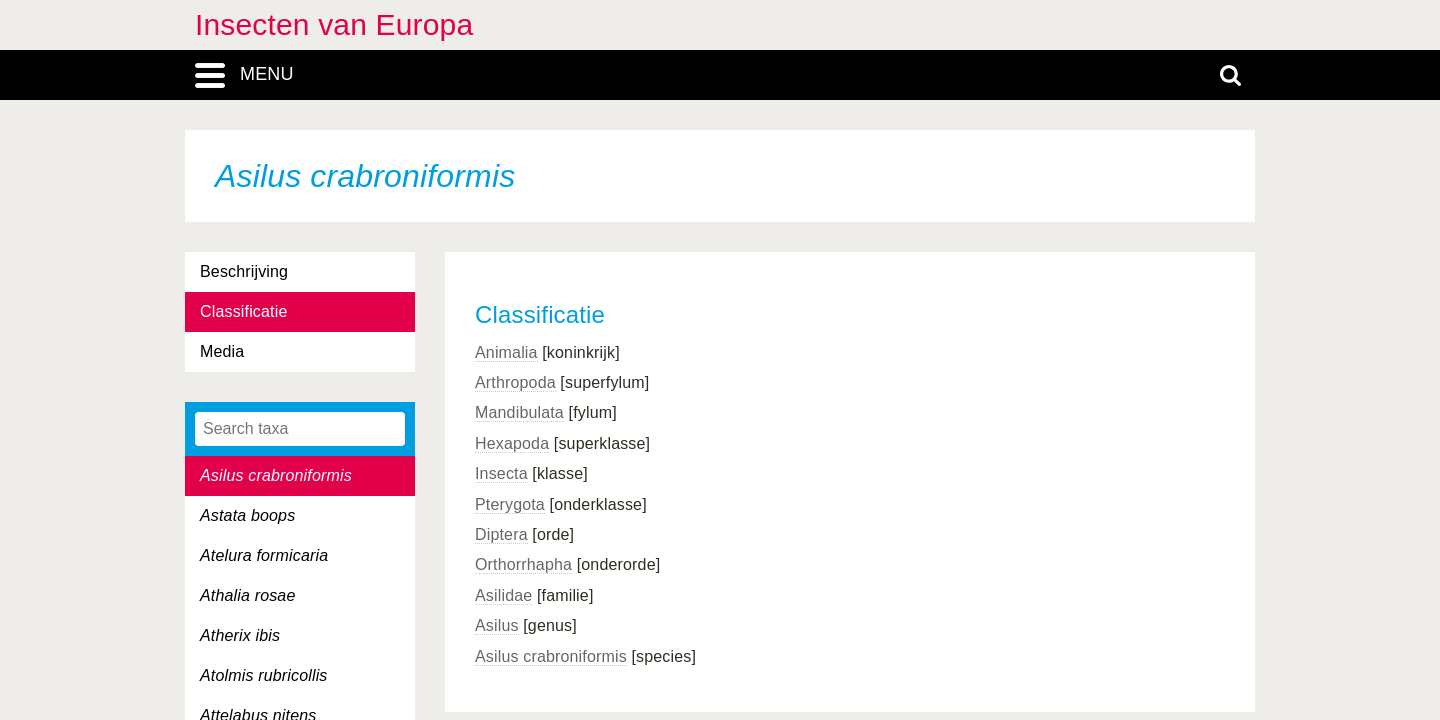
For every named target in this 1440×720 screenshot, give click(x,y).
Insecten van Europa (334, 24)
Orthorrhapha (523, 564)
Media (222, 351)
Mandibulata (519, 412)
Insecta (501, 473)
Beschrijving (244, 271)
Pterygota (510, 504)
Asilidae (503, 595)
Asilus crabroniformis (551, 656)
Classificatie (243, 311)
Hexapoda (512, 443)
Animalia (506, 352)
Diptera (501, 534)
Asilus (497, 625)
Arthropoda (515, 382)
